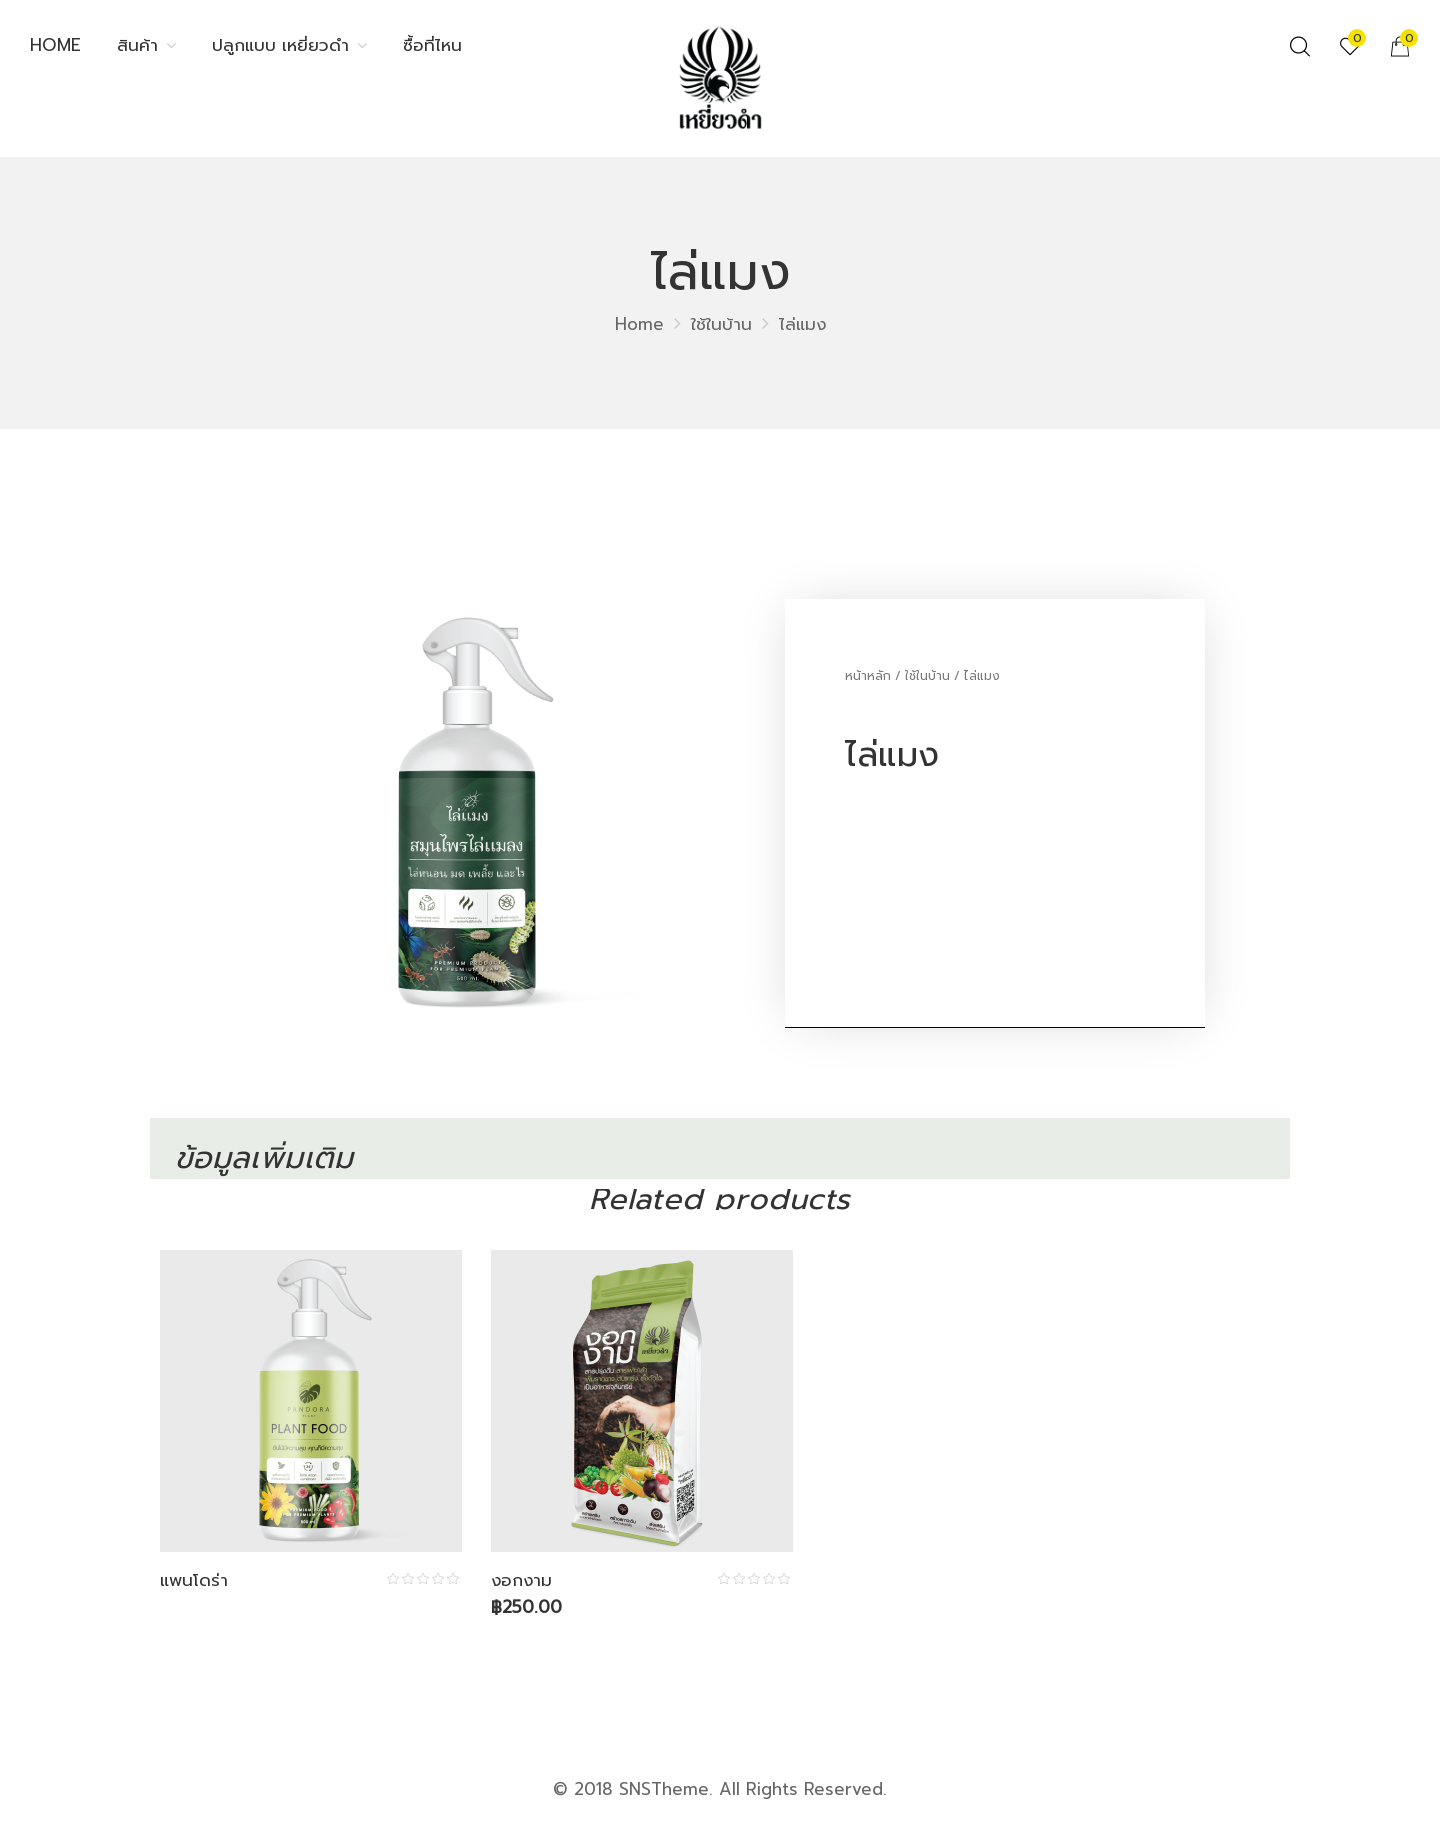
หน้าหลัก (868, 676)
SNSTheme (664, 1789)
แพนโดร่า (194, 1580)
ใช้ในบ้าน (721, 324)
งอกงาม (522, 1580)
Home (639, 324)
